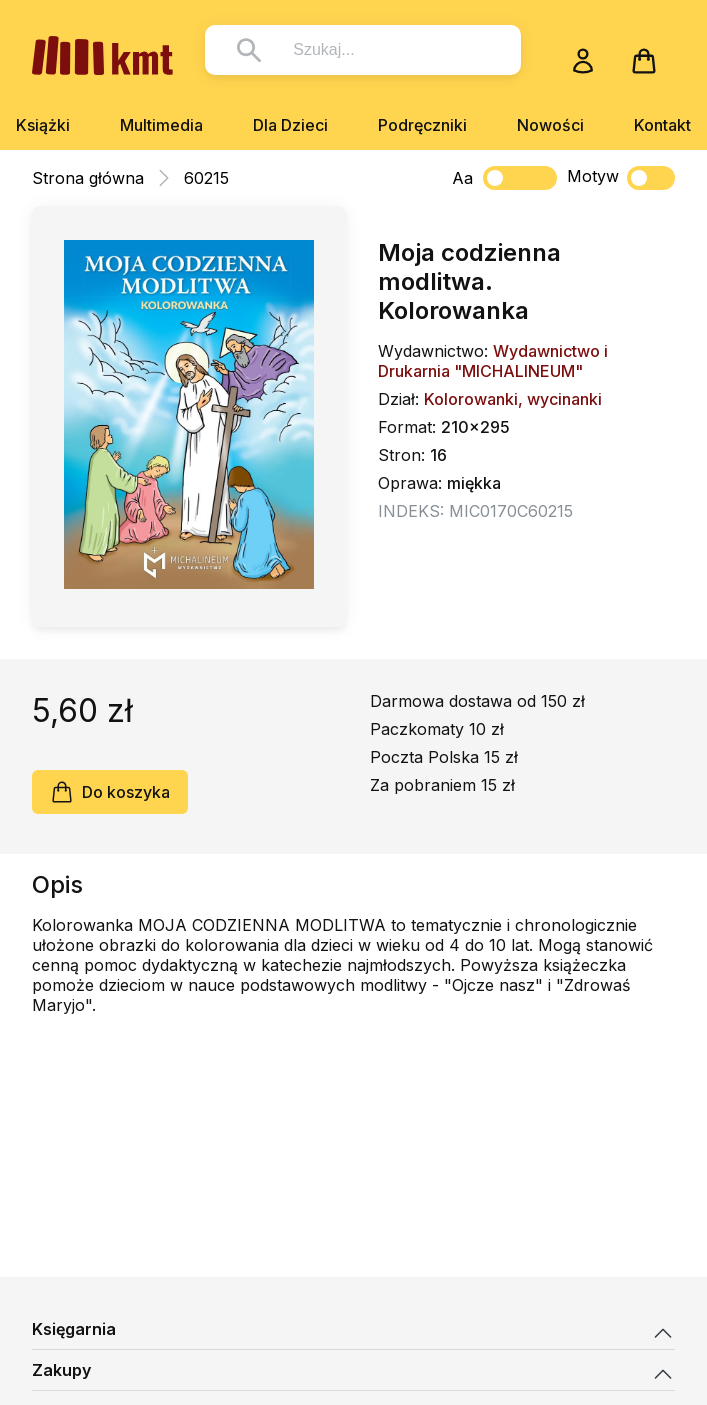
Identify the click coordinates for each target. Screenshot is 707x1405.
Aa (462, 178)
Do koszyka (110, 792)
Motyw (621, 178)
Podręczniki (422, 125)
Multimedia (161, 125)
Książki (43, 125)
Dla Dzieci (290, 125)
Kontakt (662, 125)
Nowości (550, 125)
